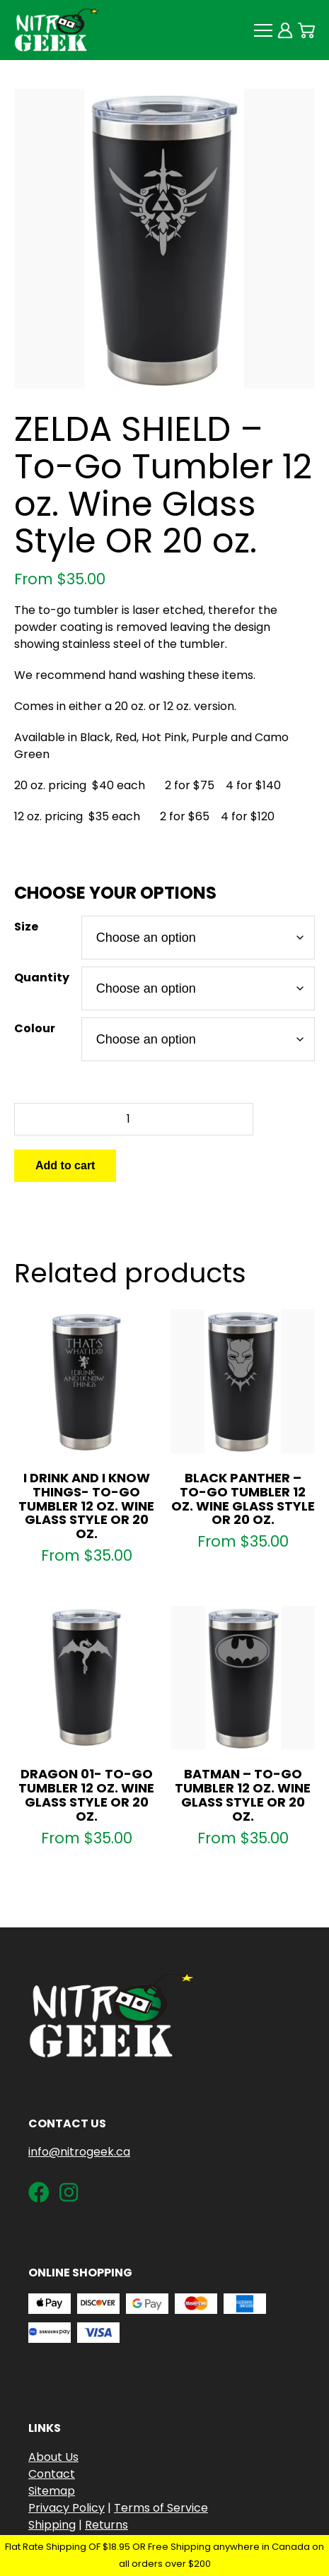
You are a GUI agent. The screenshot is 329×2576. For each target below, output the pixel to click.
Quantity (41, 977)
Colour (34, 1028)
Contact (51, 2474)
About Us (53, 2457)
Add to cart (65, 1165)
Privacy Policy (66, 2508)
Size (26, 926)
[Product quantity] (133, 1119)
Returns (106, 2525)
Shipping (52, 2525)
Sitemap (51, 2491)
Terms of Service (161, 2508)
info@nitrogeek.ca (79, 2152)
